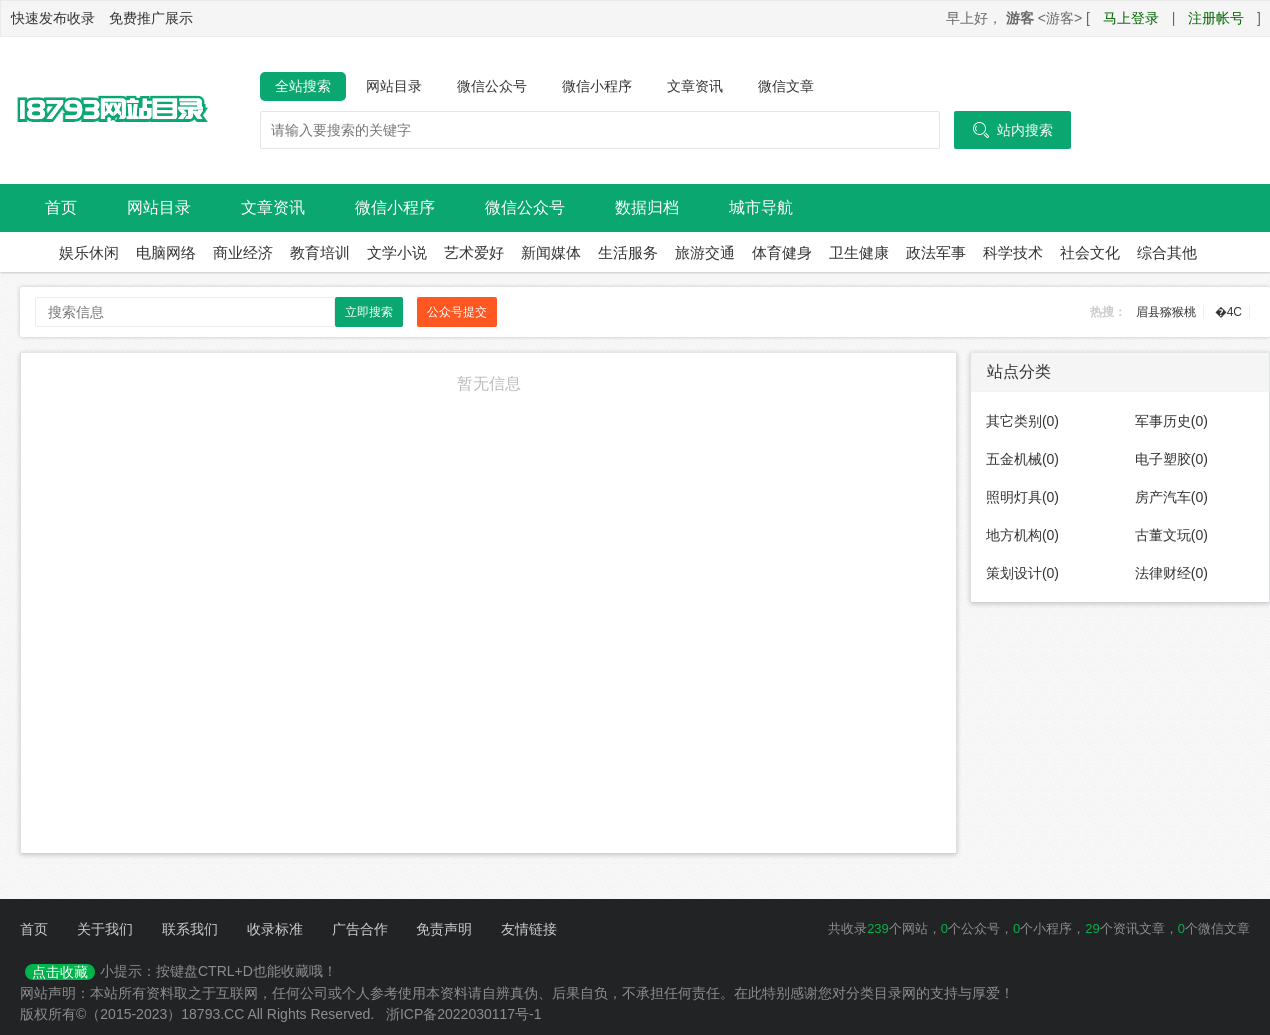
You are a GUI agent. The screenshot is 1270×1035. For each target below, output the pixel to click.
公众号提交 (457, 312)
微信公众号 (492, 86)
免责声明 (444, 929)
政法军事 (936, 252)
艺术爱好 (474, 252)
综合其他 (1167, 252)
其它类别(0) (1022, 421)
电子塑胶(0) (1171, 459)
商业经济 (243, 252)
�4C (1228, 312)
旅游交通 (705, 252)
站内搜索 (1012, 130)
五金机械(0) (1022, 459)
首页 (61, 207)
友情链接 (529, 929)
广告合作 (360, 929)
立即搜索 (369, 312)
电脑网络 (166, 252)
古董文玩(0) (1171, 535)
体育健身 (782, 252)
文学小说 (397, 252)
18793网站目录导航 (110, 111)
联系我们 (190, 929)
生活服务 (628, 252)
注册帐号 (1216, 18)
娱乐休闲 (89, 252)
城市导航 (761, 207)
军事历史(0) (1171, 421)
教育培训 (320, 252)
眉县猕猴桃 (1166, 312)
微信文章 (786, 86)
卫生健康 (859, 252)
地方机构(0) (1022, 535)
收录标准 (275, 929)
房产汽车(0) (1171, 497)
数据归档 (647, 207)
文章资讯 (695, 86)
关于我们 (105, 929)
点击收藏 (60, 972)
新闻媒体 (551, 252)
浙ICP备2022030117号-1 (464, 1014)
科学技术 (1013, 252)
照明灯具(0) (1022, 497)
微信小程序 (597, 86)
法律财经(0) (1171, 573)
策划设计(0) (1022, 573)
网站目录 (394, 86)
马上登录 (1131, 18)
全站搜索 (303, 86)
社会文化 (1090, 252)
